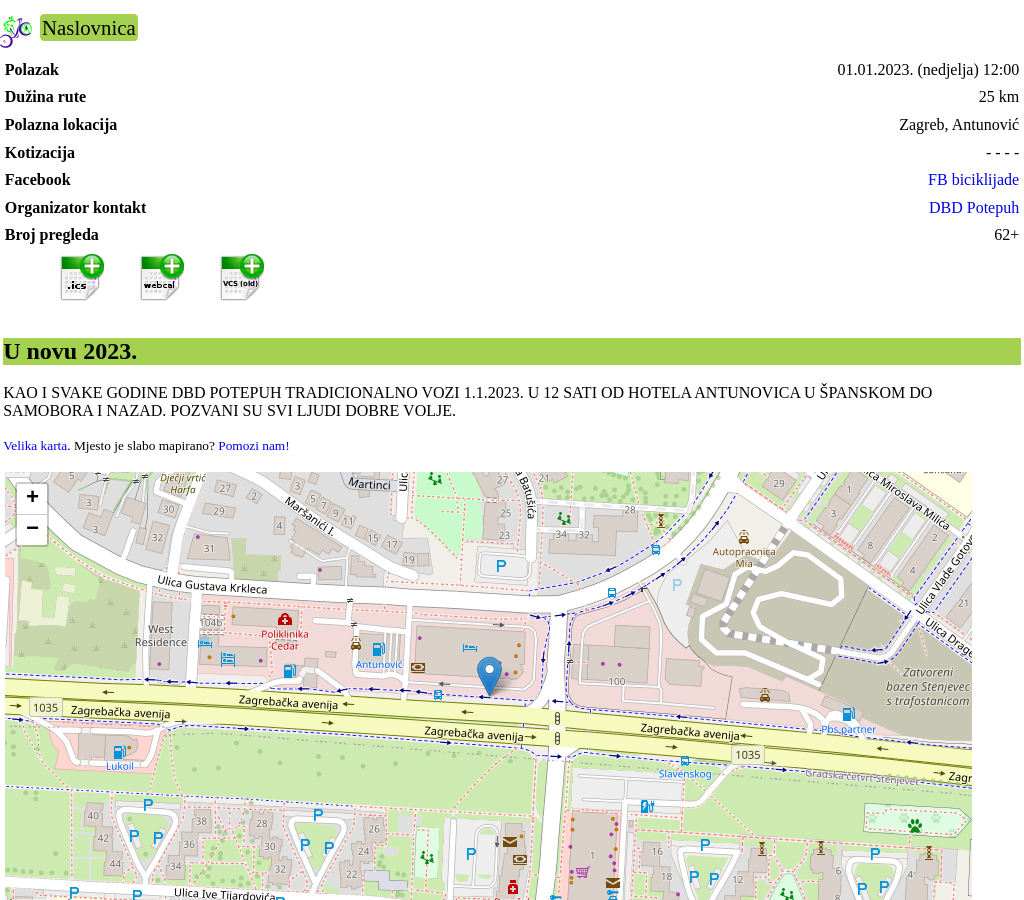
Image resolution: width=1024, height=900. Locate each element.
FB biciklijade (973, 179)
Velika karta (35, 445)
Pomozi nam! (253, 445)
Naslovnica (89, 27)
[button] (489, 676)
